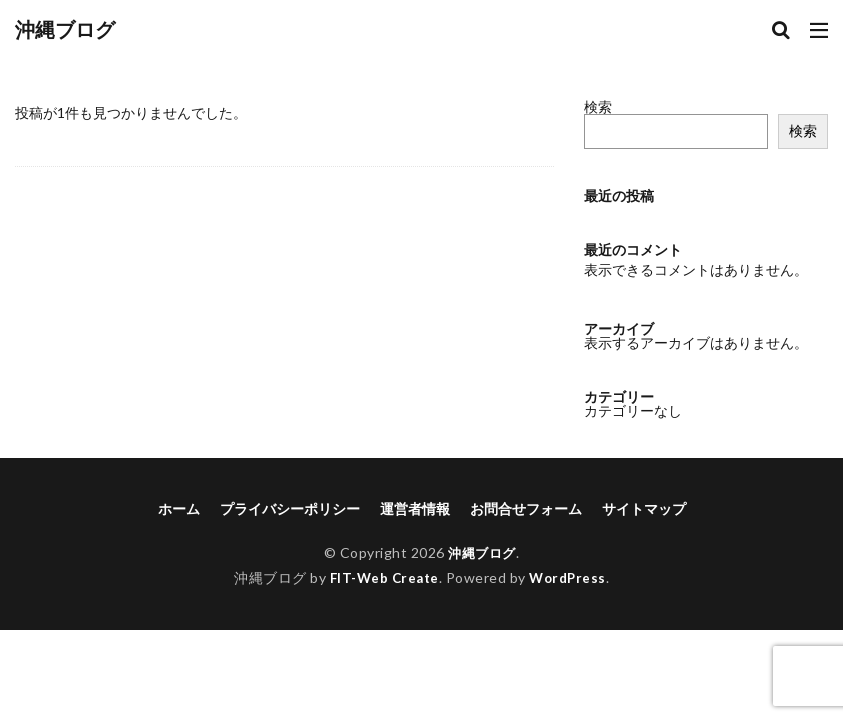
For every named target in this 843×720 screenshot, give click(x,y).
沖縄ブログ (65, 30)
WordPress (570, 577)
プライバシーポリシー (290, 508)
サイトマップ (644, 508)
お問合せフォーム (526, 508)
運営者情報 (415, 508)
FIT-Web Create (382, 577)
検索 (598, 106)
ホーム (179, 508)
